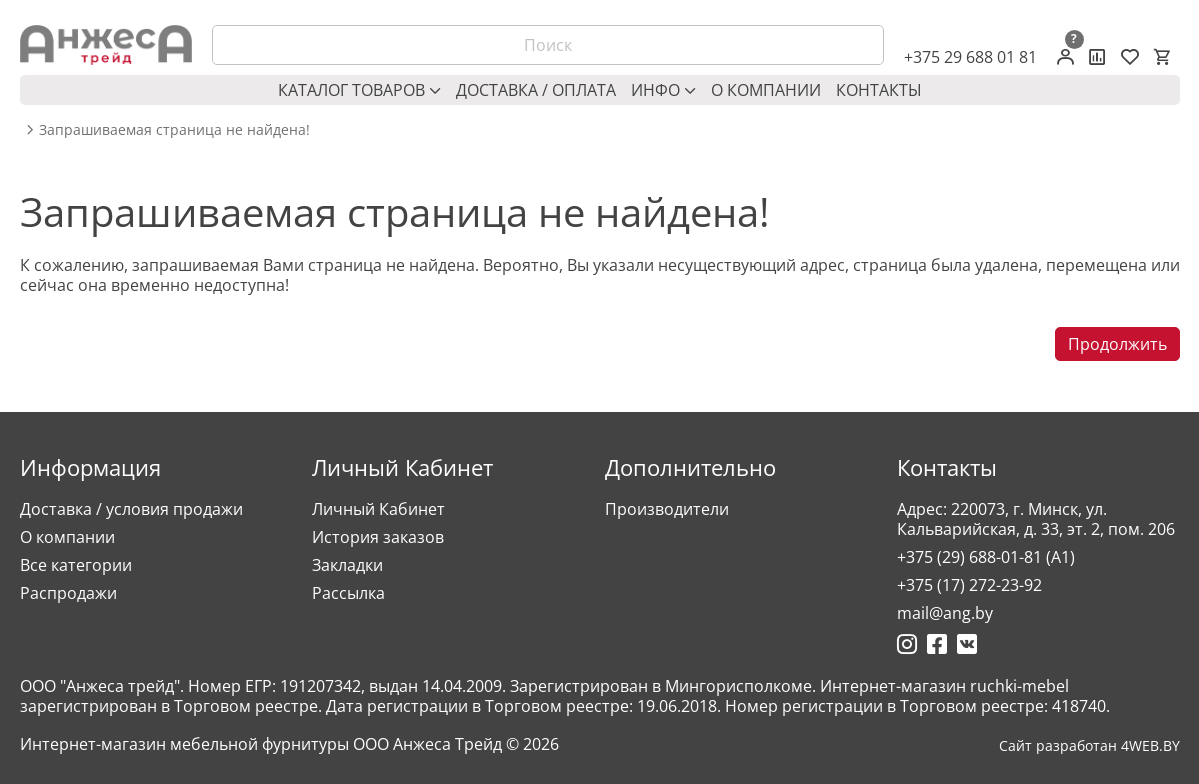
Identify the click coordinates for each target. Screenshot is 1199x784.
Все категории (76, 565)
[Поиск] (548, 45)
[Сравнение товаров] (1097, 57)
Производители (667, 509)
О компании (766, 90)
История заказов (378, 537)
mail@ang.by (945, 613)
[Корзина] (1162, 57)
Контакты (879, 90)
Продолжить (1117, 344)
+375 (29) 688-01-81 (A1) (986, 557)
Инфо (663, 90)
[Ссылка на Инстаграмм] (907, 644)
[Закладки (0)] (1130, 57)
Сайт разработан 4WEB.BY (1089, 746)
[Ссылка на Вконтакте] (967, 644)
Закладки (347, 565)
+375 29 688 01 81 (970, 57)
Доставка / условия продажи (131, 509)
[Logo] (106, 45)
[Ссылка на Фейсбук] (937, 644)
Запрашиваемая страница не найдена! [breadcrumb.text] (174, 130)
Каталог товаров (359, 90)
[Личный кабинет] (1065, 57)
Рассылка (348, 593)
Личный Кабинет (378, 509)
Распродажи (68, 593)
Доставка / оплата (536, 90)
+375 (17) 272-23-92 (969, 585)
